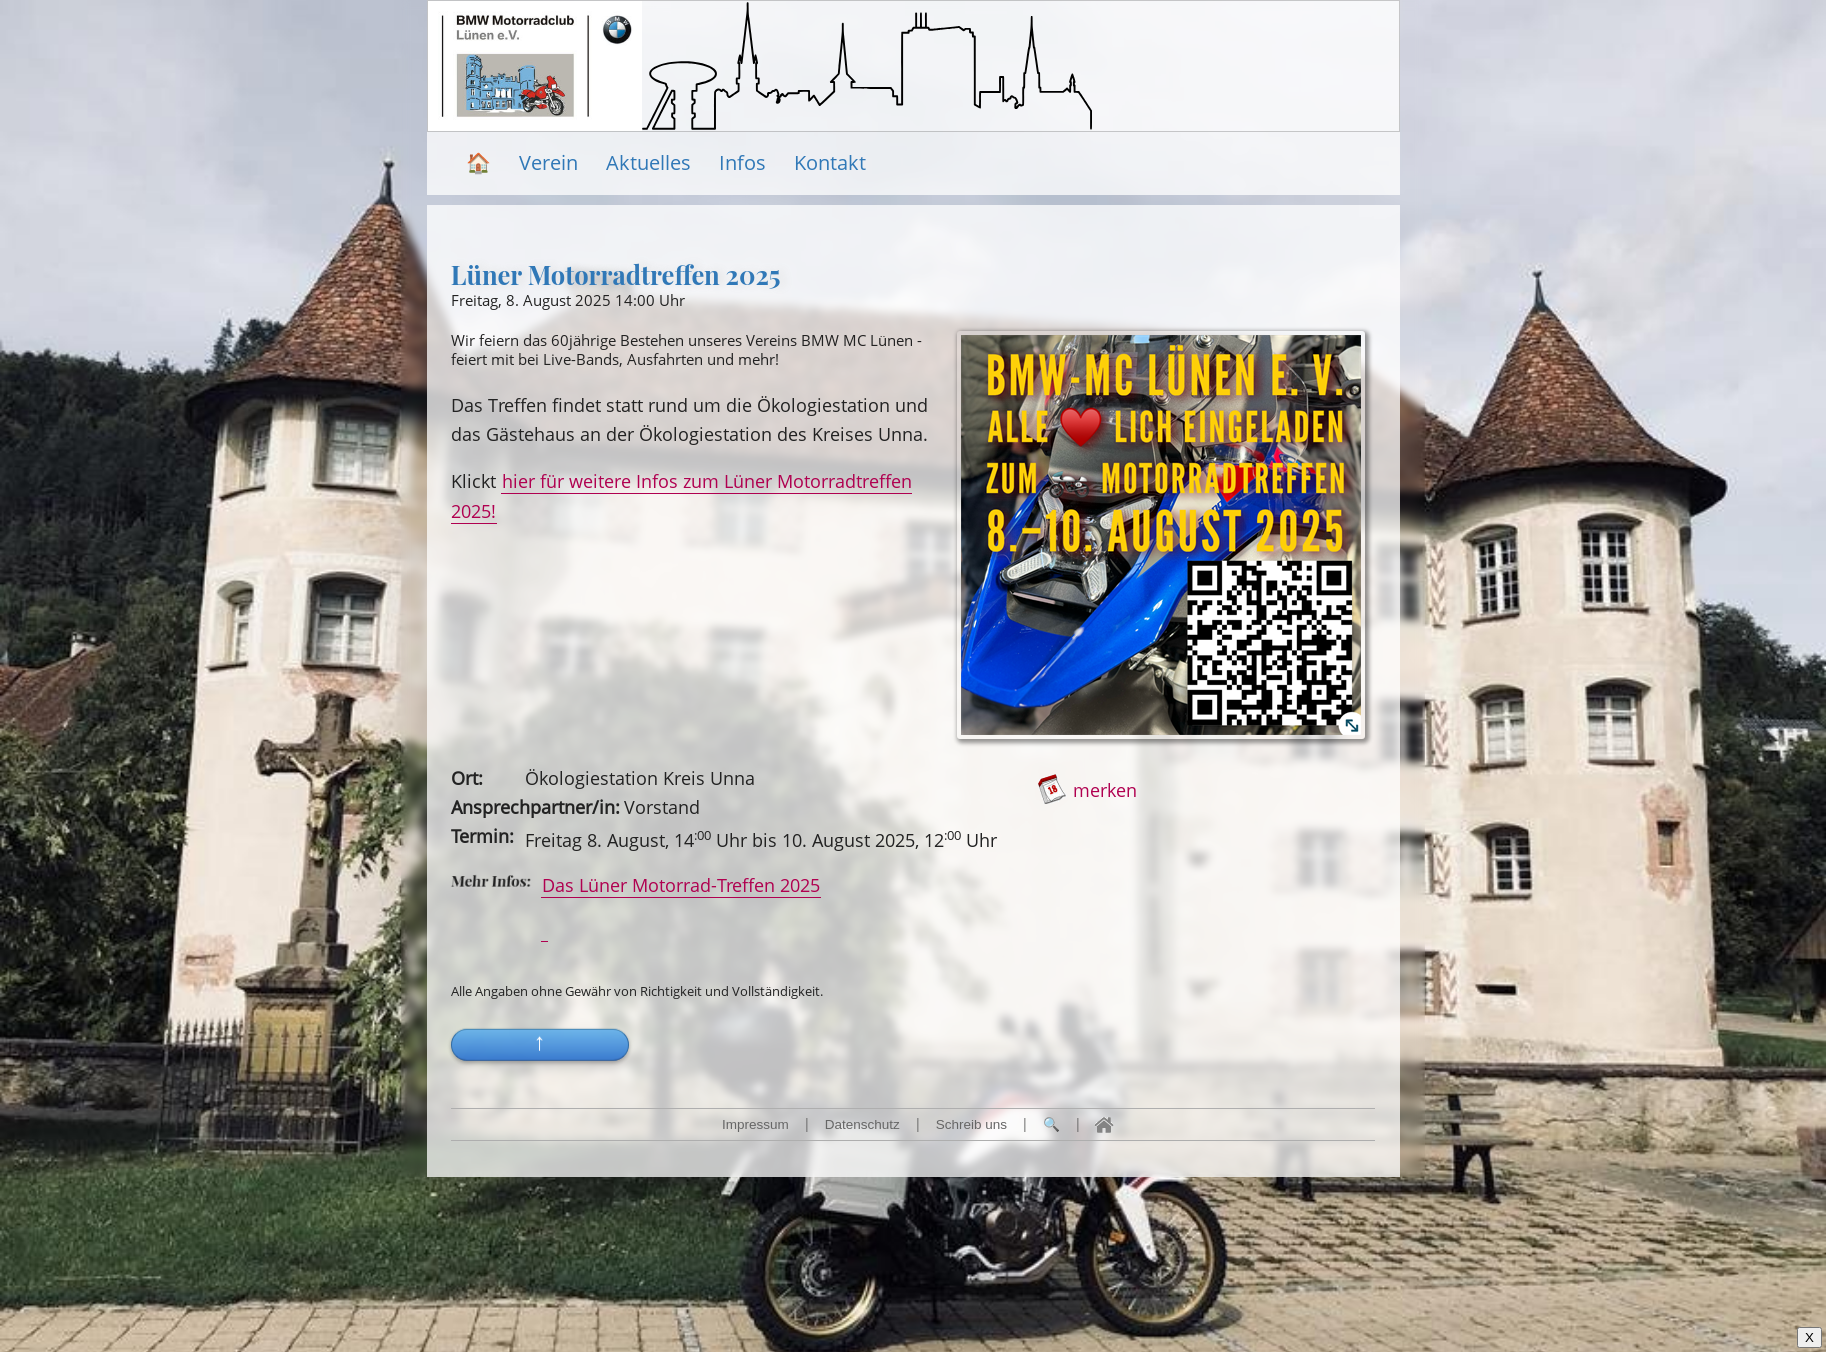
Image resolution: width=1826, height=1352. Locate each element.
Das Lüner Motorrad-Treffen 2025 (681, 884)
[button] (540, 1063)
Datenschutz (862, 1124)
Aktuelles (648, 162)
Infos (742, 162)
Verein (548, 162)
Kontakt (830, 162)
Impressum (755, 1124)
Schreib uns (971, 1124)
